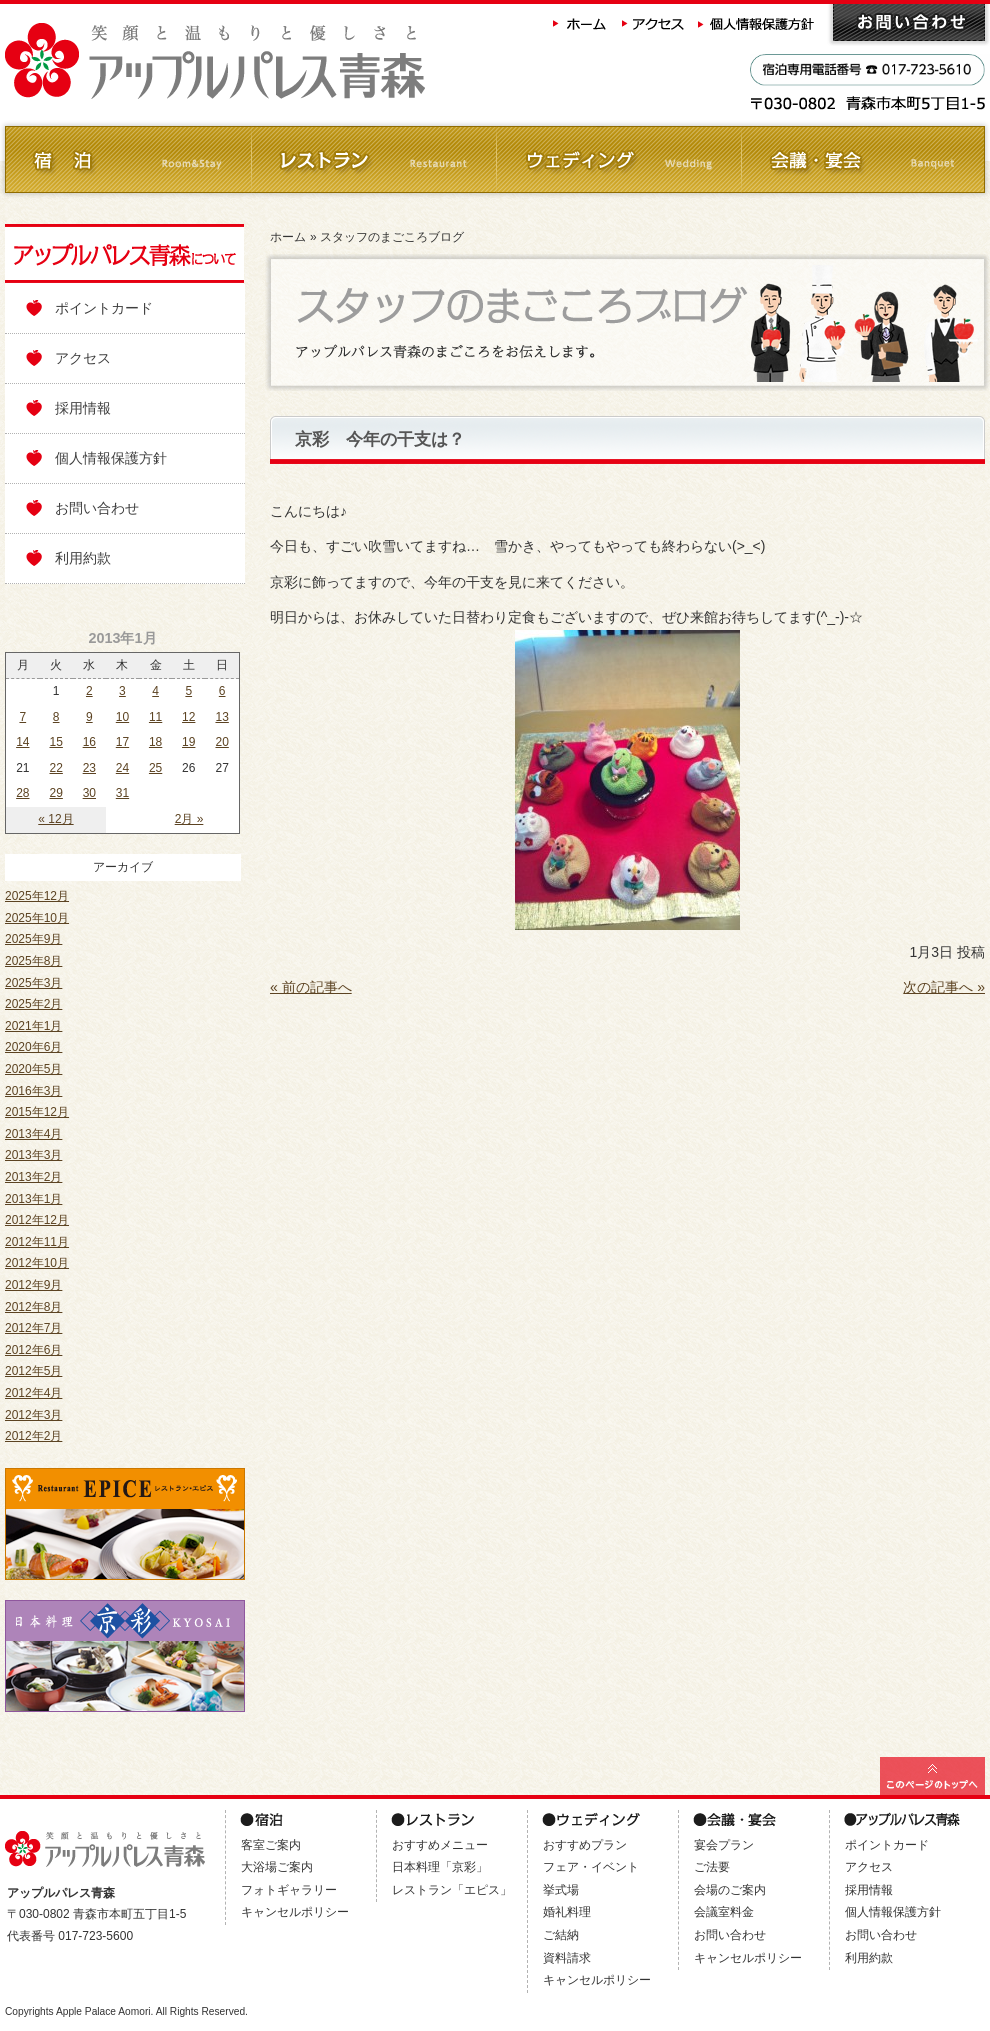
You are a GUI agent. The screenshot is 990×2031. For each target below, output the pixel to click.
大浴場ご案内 (277, 1867)
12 (188, 717)
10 (122, 717)
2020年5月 (33, 1069)
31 (122, 793)
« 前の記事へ (311, 987)
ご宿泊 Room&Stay (127, 159)
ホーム (580, 22)
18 (155, 742)
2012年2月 (33, 1436)
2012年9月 (33, 1285)
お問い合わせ (909, 22)
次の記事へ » (944, 987)
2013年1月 (33, 1199)
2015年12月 (37, 1112)
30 (89, 793)
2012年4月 (33, 1393)
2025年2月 (33, 1004)
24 (122, 768)
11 (155, 717)
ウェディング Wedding (617, 159)
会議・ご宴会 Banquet (862, 159)
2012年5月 (33, 1371)
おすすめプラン (585, 1845)
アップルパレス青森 (270, 61)
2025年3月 (33, 983)
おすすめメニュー (440, 1845)
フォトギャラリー (289, 1890)
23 (89, 768)
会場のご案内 (730, 1890)
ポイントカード (104, 308)
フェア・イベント (591, 1867)
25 (155, 768)
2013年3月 (33, 1155)
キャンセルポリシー (295, 1912)
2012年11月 (37, 1242)
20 (221, 742)
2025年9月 (33, 939)
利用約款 (83, 558)
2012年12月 (37, 1220)
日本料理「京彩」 (440, 1867)
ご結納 (561, 1935)
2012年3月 (33, 1415)
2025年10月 (37, 918)
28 (22, 793)
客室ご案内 (271, 1845)
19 (188, 742)
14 (22, 742)
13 (221, 717)
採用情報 (83, 408)
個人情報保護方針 (758, 22)
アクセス (654, 22)
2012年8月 (33, 1307)
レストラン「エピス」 (452, 1890)
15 (56, 742)
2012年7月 (33, 1328)
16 (89, 742)
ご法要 (712, 1867)
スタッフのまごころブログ (392, 237)
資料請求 (567, 1958)
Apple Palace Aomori (103, 2011)
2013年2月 (33, 1177)
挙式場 (561, 1890)
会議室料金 (724, 1912)
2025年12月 (37, 896)
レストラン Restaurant (372, 159)
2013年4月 (33, 1134)
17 (122, 742)
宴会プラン (724, 1845)
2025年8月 (33, 961)
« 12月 (55, 819)
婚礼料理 (567, 1912)
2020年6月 (33, 1047)
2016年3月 (33, 1091)
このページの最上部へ (932, 1776)
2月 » (189, 819)
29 (56, 793)
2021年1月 (33, 1026)
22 (56, 768)
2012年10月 (37, 1263)
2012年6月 (33, 1350)
